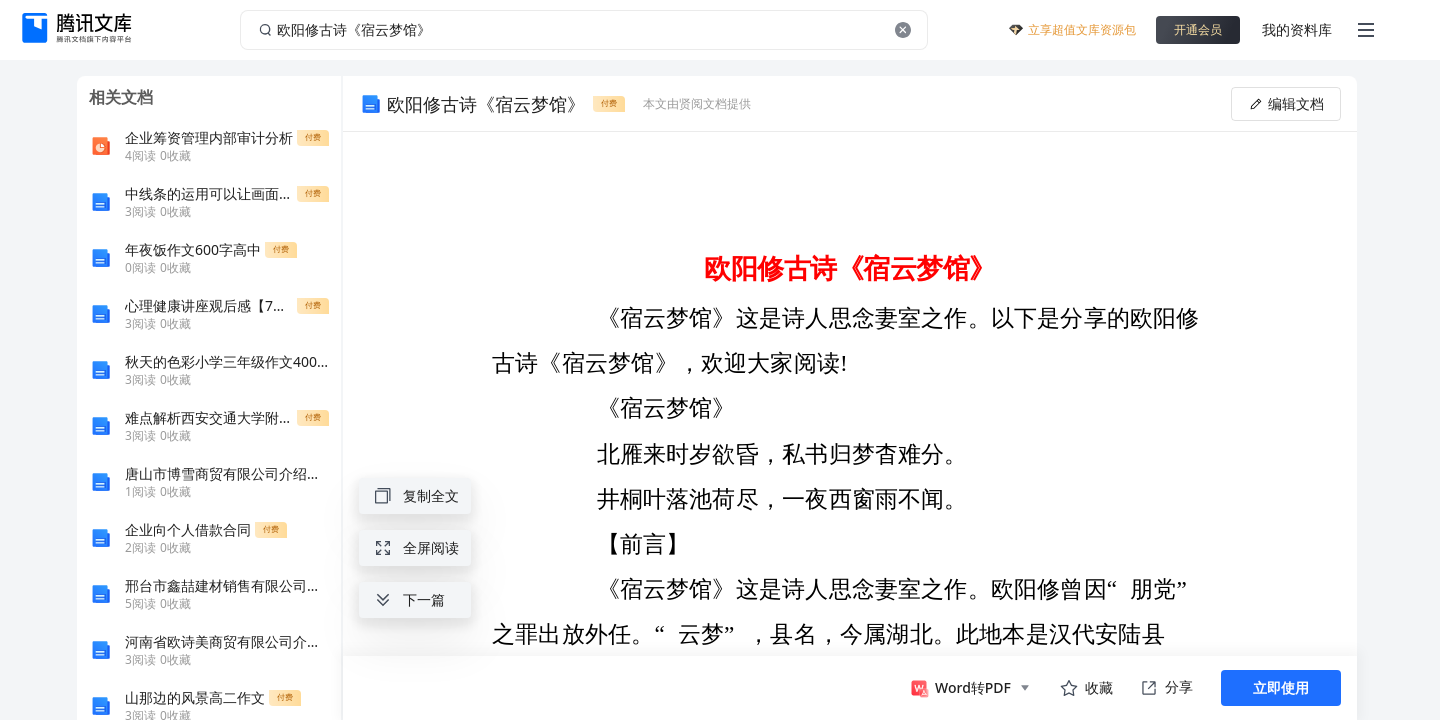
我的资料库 (1297, 29)
